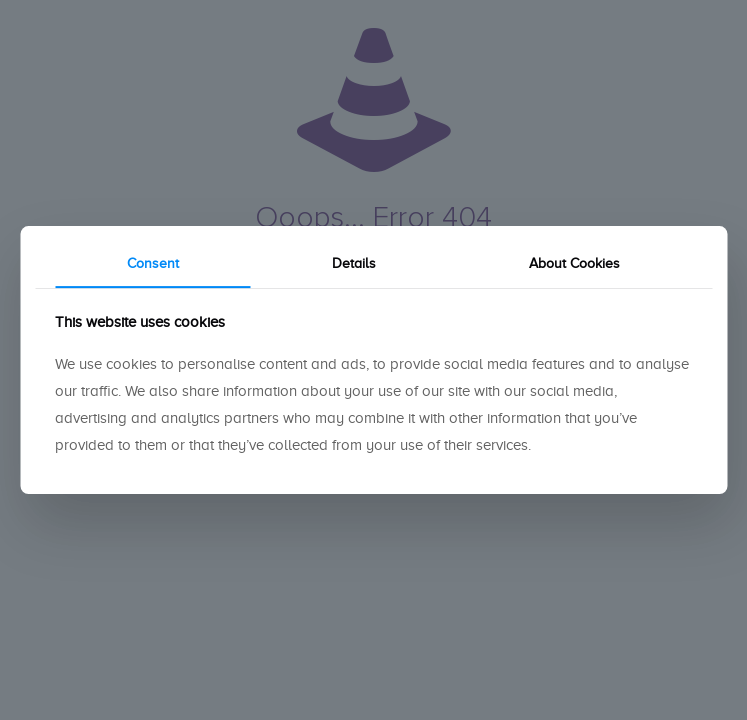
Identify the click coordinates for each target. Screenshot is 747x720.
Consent (153, 263)
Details (354, 263)
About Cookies (574, 263)
